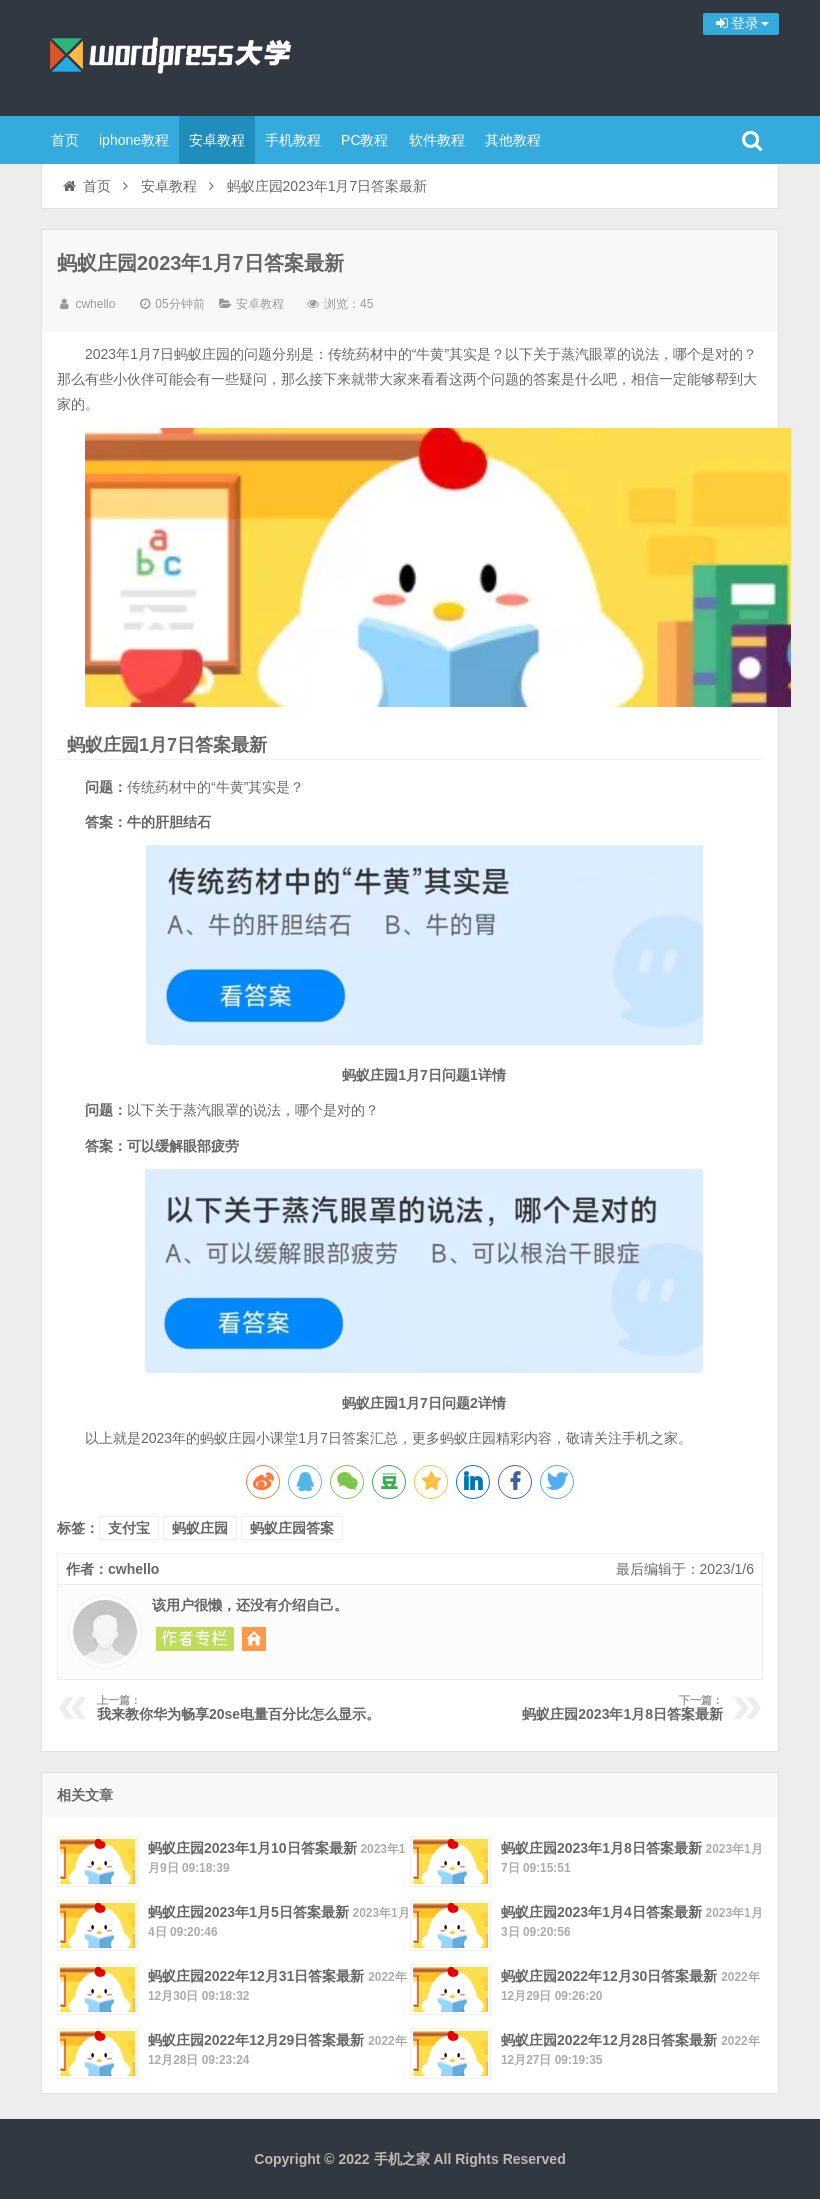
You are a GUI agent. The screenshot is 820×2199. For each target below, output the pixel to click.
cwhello (95, 304)
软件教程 (437, 140)
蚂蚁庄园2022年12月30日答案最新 (609, 1976)
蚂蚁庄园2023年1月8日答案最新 (574, 1708)
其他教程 (513, 140)
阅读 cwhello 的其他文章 (195, 1639)
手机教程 (293, 140)
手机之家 (171, 55)
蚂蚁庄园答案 (292, 1528)
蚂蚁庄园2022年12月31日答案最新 (256, 1976)
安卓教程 (217, 140)
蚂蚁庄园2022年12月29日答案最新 (256, 2040)
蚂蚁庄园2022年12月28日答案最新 (609, 2040)
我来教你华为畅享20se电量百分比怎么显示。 (245, 1708)
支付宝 (129, 1528)
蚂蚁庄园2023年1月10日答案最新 (252, 1848)
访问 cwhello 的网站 (254, 1639)
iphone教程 (134, 140)
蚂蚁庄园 (200, 1528)
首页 (65, 140)
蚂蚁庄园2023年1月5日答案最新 (248, 1912)
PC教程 (364, 140)
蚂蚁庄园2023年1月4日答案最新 (601, 1912)
